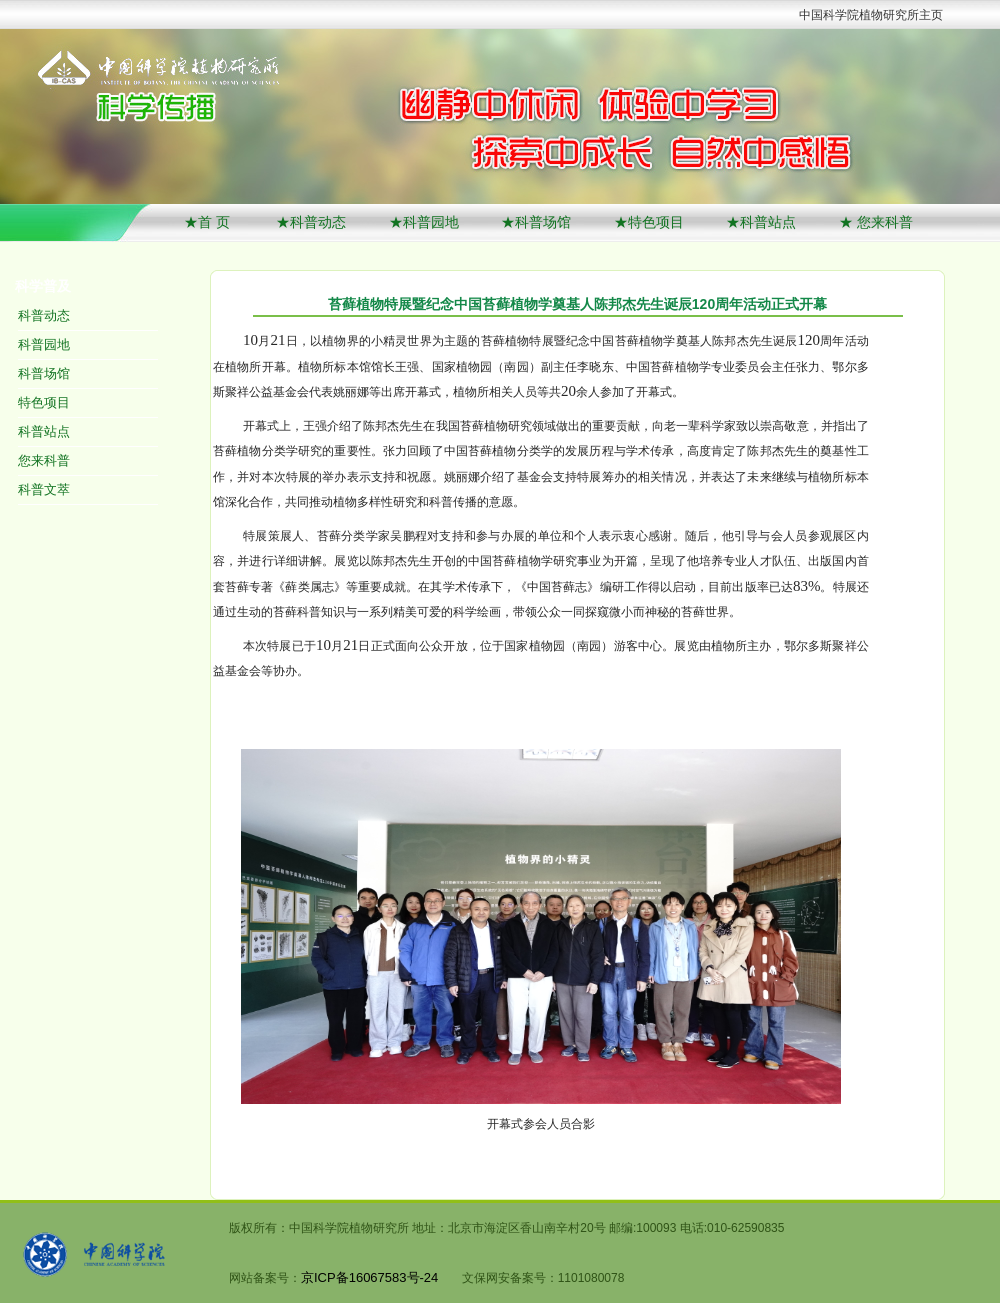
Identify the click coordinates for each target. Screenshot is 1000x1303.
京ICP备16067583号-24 (369, 1277)
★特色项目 (649, 222)
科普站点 (44, 431)
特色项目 (44, 402)
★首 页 (209, 222)
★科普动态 (311, 222)
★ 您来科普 (876, 222)
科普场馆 (44, 373)
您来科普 (44, 460)
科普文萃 (44, 489)
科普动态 (44, 315)
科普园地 (44, 344)
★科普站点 (761, 222)
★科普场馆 (536, 222)
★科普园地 (424, 222)
